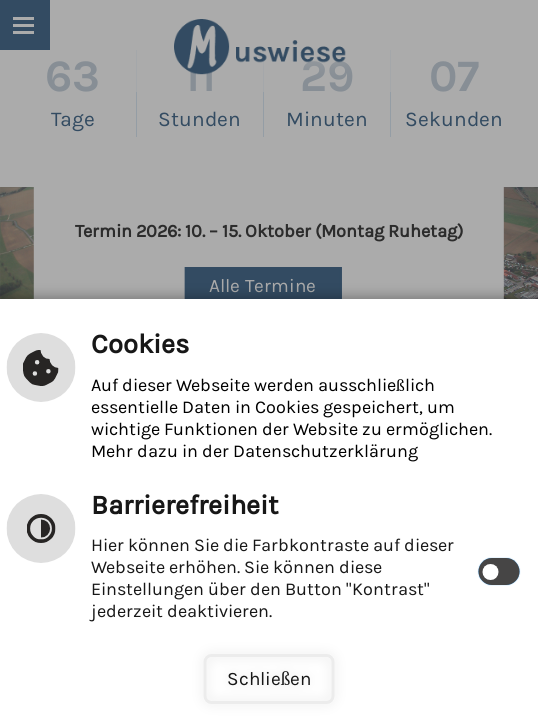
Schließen (269, 678)
